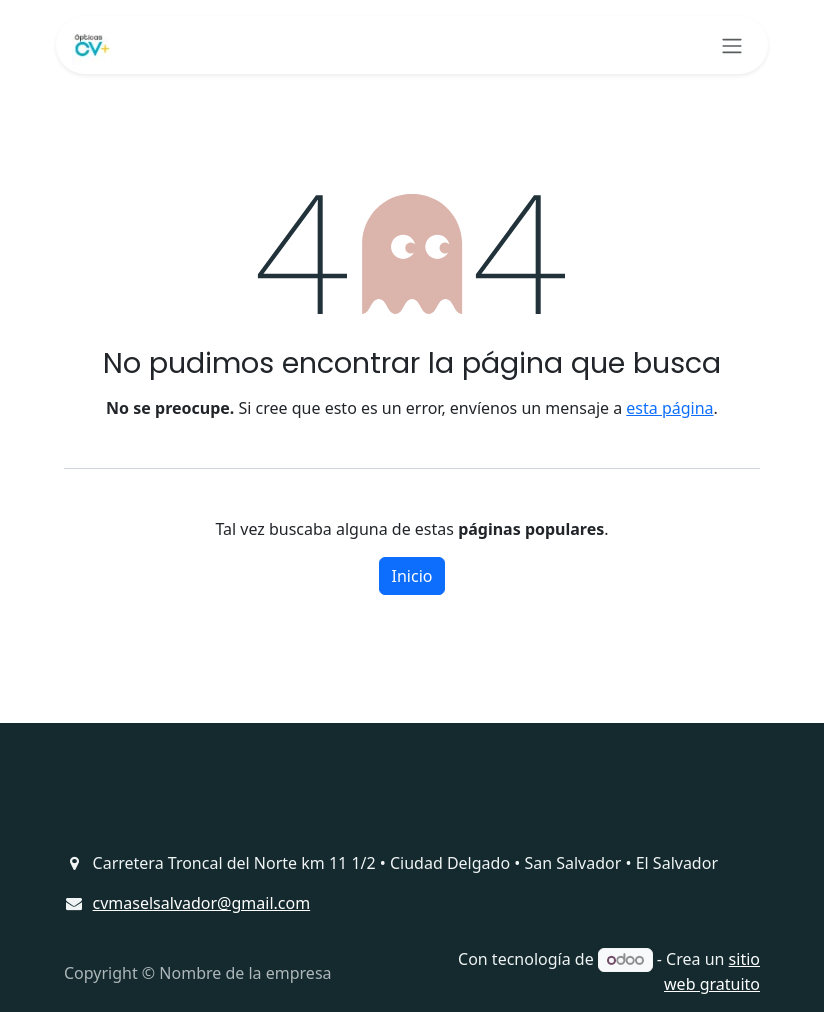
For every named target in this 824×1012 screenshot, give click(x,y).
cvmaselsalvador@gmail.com (202, 903)
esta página (669, 408)
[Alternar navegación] (732, 45)
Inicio (412, 576)
